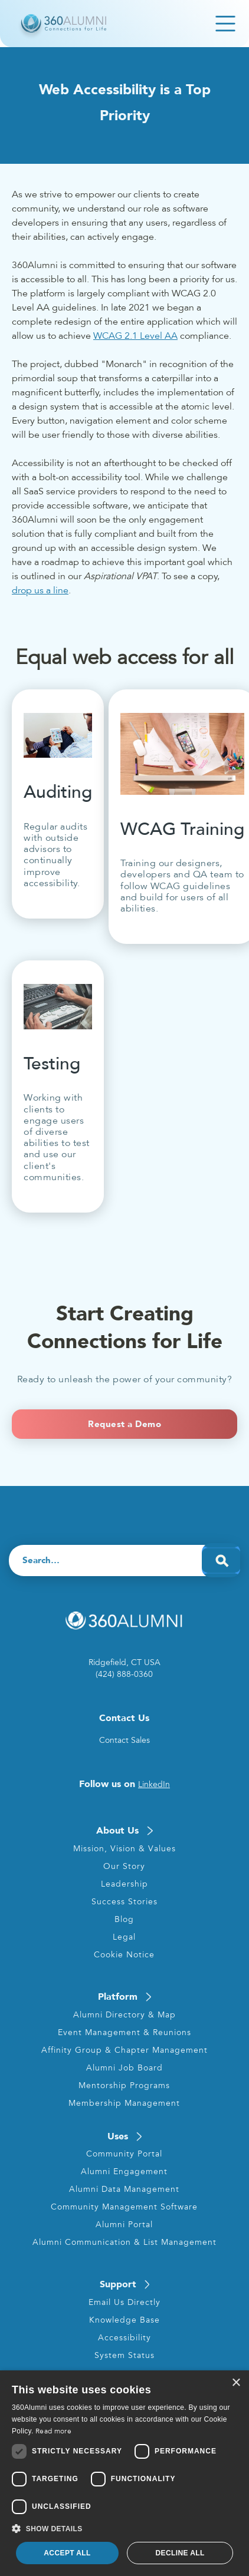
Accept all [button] (67, 2553)
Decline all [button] (179, 2553)
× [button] (235, 2383)
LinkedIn (154, 1784)
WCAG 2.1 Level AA (135, 336)
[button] (124, 2529)
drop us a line (40, 590)
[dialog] (124, 2473)
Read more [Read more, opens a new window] (53, 2431)
